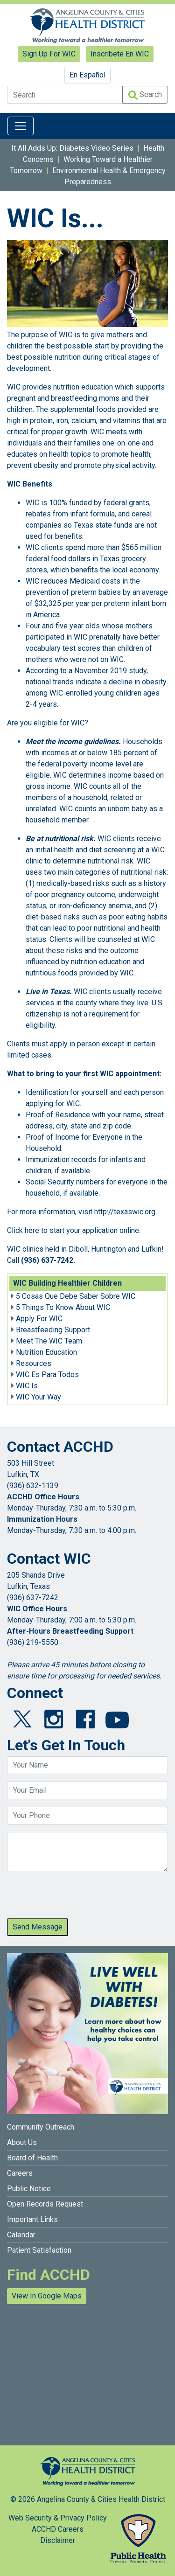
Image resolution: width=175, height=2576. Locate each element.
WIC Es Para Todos (47, 1374)
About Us (22, 2142)
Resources (33, 1363)
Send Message (38, 1926)
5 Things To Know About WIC (63, 1307)
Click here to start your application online (73, 1230)
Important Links (32, 2219)
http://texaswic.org (124, 1211)
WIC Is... (29, 1385)
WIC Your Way (38, 1396)
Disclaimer (57, 2540)
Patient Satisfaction (39, 2250)
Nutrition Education (46, 1352)
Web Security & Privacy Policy (57, 2517)
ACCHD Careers (58, 2529)
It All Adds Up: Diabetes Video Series (72, 148)
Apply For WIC (39, 1318)
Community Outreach (40, 2127)
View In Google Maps (47, 2295)
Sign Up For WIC (49, 53)
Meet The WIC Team (49, 1341)
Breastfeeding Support (53, 1329)
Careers (20, 2173)
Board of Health (32, 2157)
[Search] (65, 95)
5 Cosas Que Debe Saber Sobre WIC (75, 1296)
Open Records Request (45, 2204)
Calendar (21, 2234)
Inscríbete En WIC (120, 53)
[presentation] (78, 1898)
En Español (87, 74)
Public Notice (29, 2188)
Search (145, 95)
